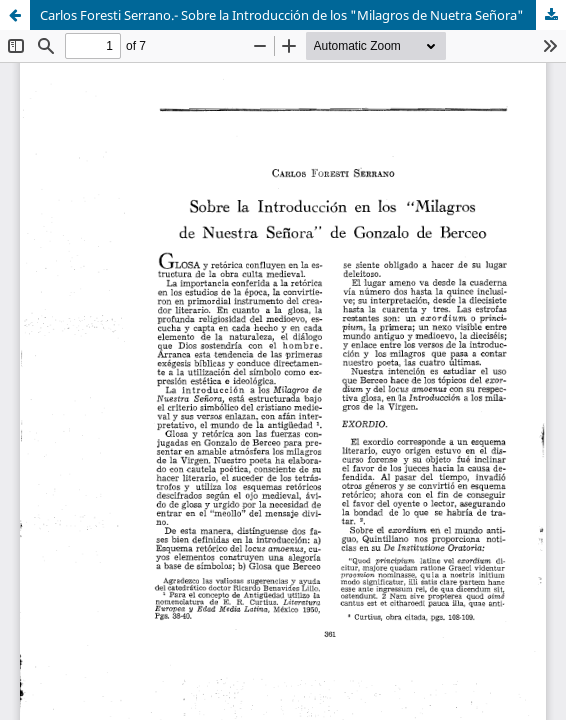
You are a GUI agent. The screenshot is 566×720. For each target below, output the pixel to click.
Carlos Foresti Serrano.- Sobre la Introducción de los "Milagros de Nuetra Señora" (282, 15)
